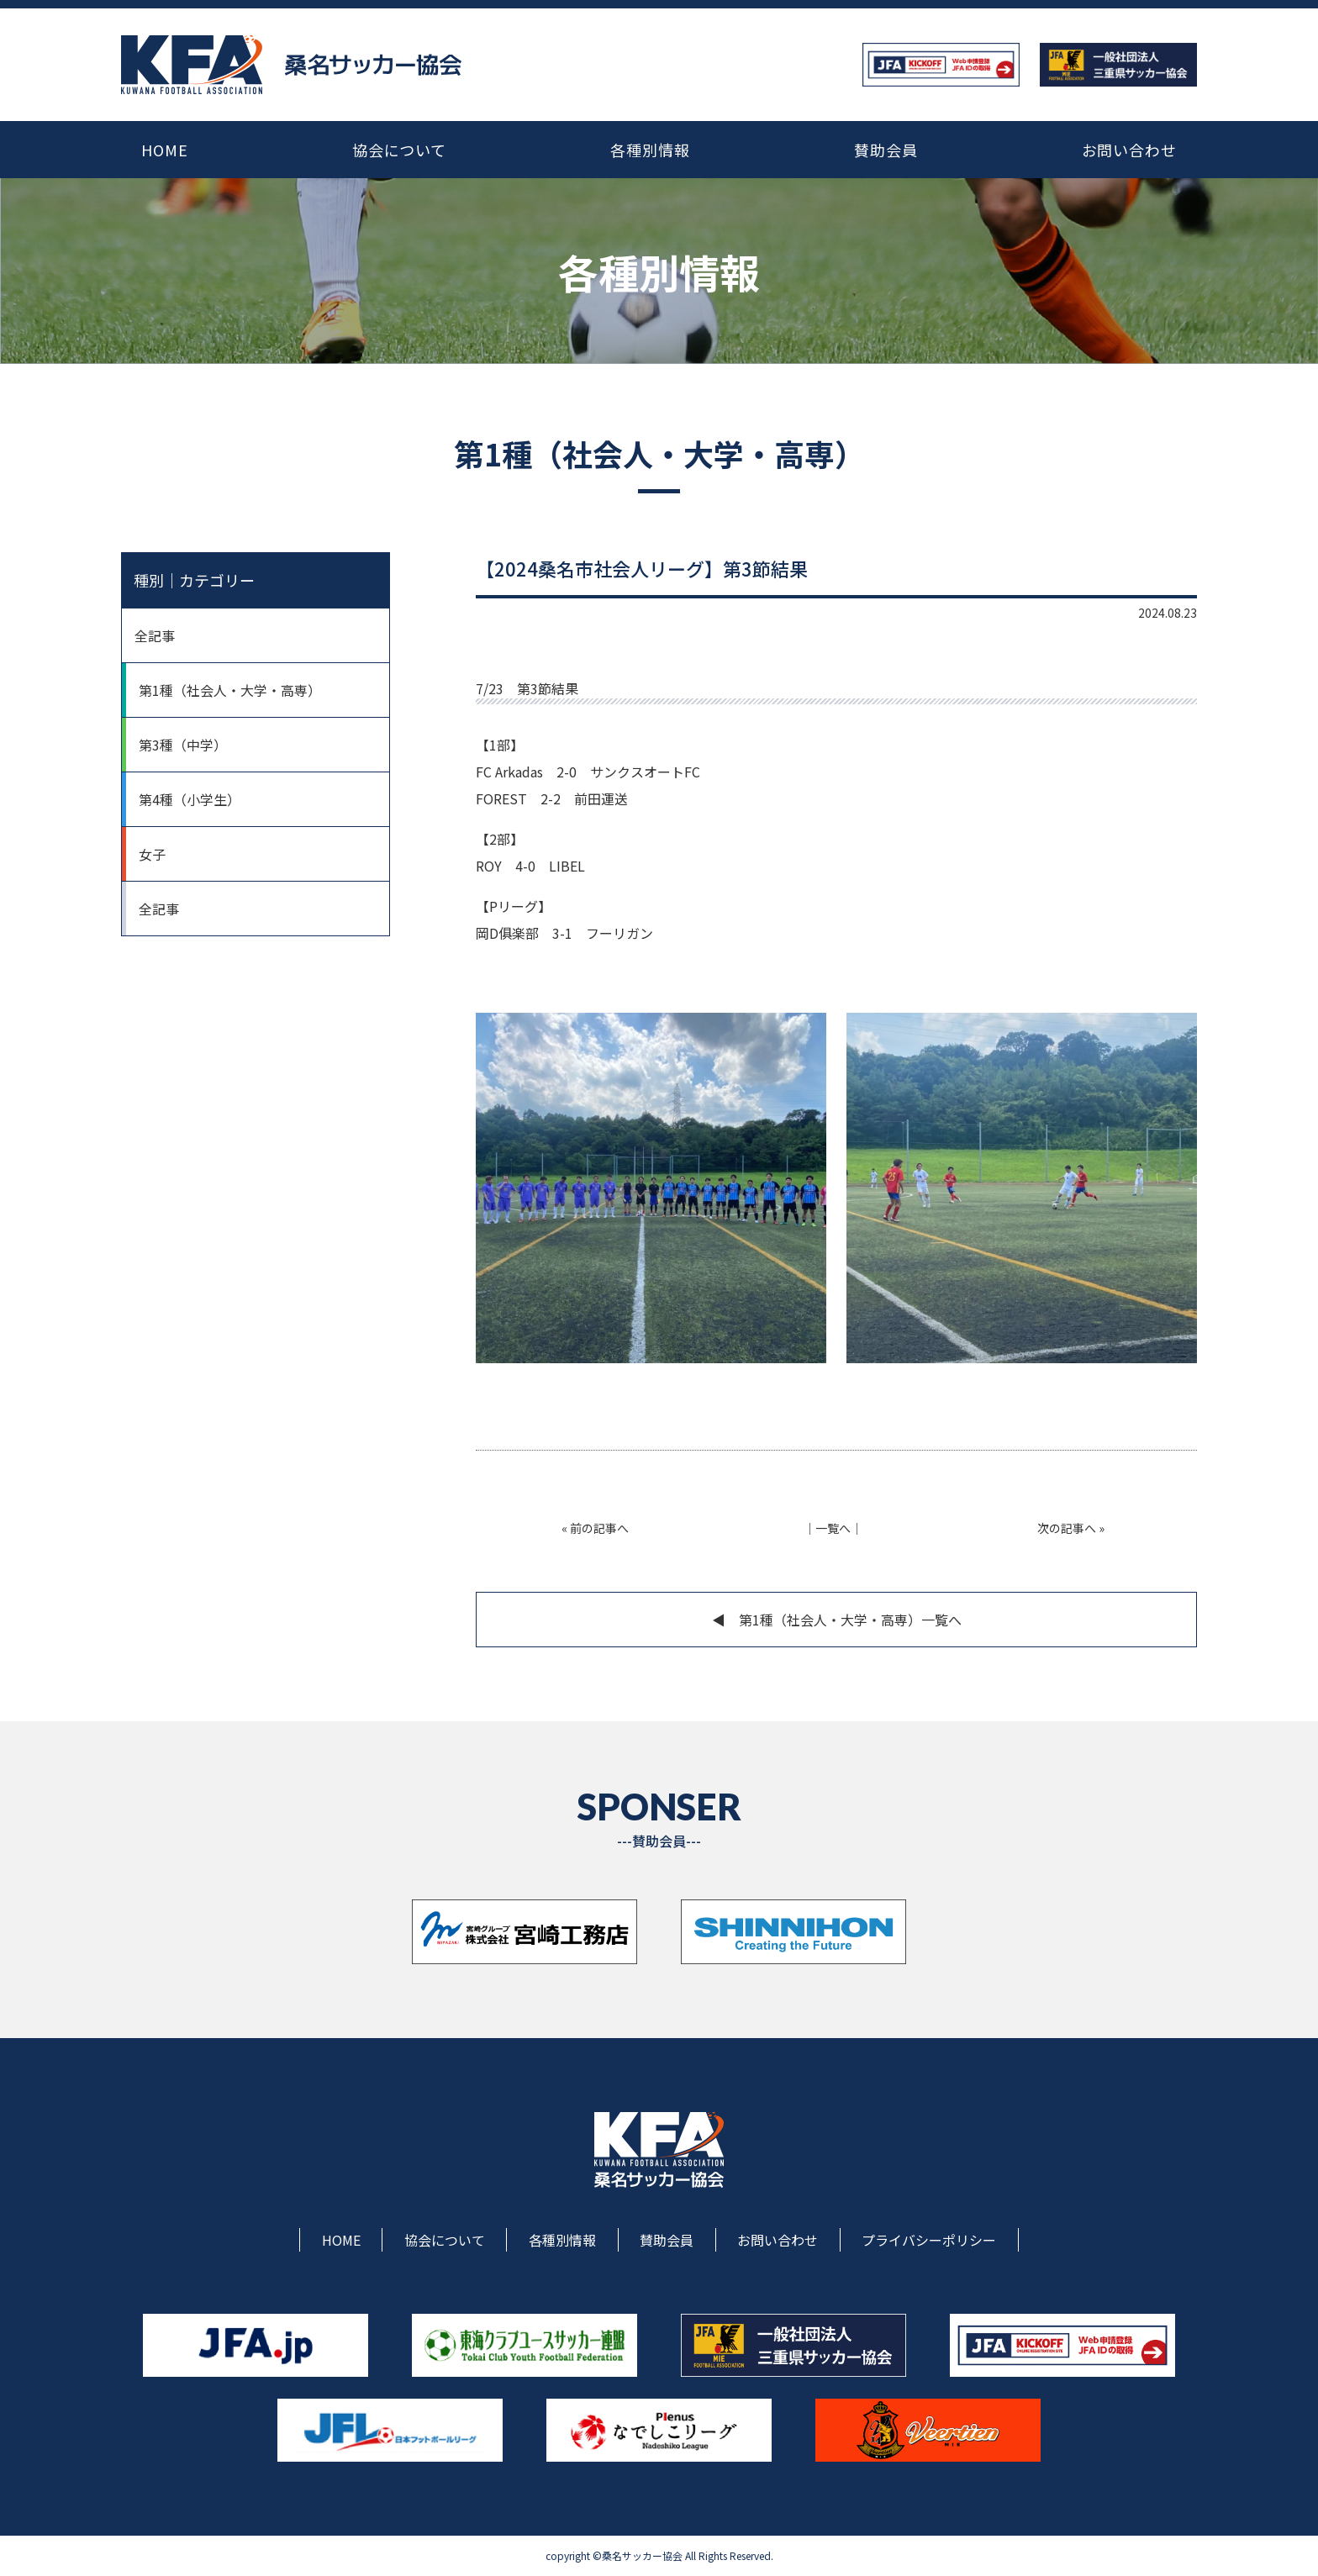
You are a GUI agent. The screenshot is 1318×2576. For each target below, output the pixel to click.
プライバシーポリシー (929, 2240)
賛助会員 (886, 150)
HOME (164, 150)
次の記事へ (1066, 1528)
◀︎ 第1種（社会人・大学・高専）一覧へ (837, 1619)
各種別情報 (650, 150)
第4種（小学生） (189, 799)
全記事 (154, 635)
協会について (399, 150)
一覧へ (833, 1528)
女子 (152, 854)
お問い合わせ (1129, 150)
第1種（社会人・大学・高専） (230, 690)
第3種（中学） (183, 745)
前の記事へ (599, 1528)
